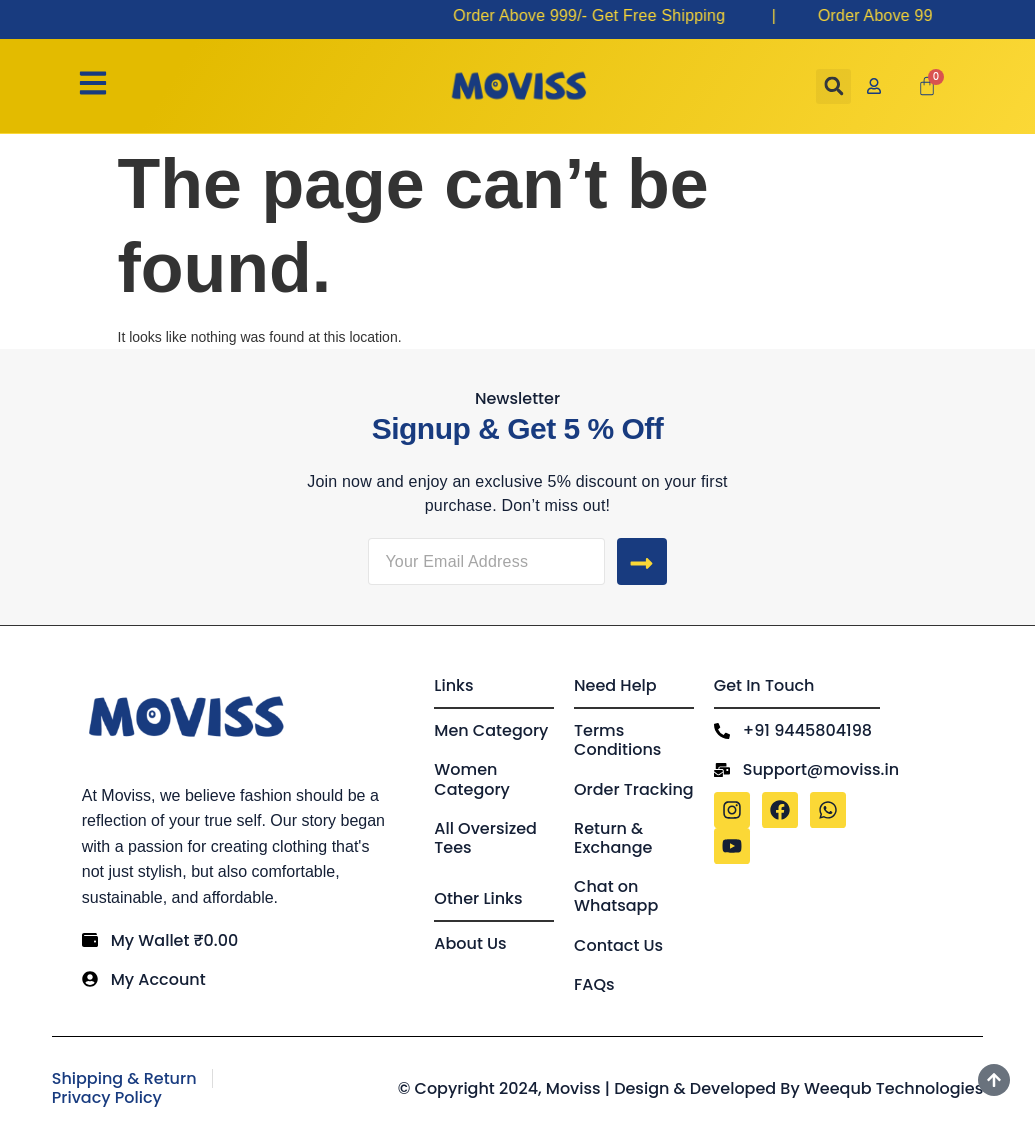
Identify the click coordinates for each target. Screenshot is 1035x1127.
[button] (833, 86)
